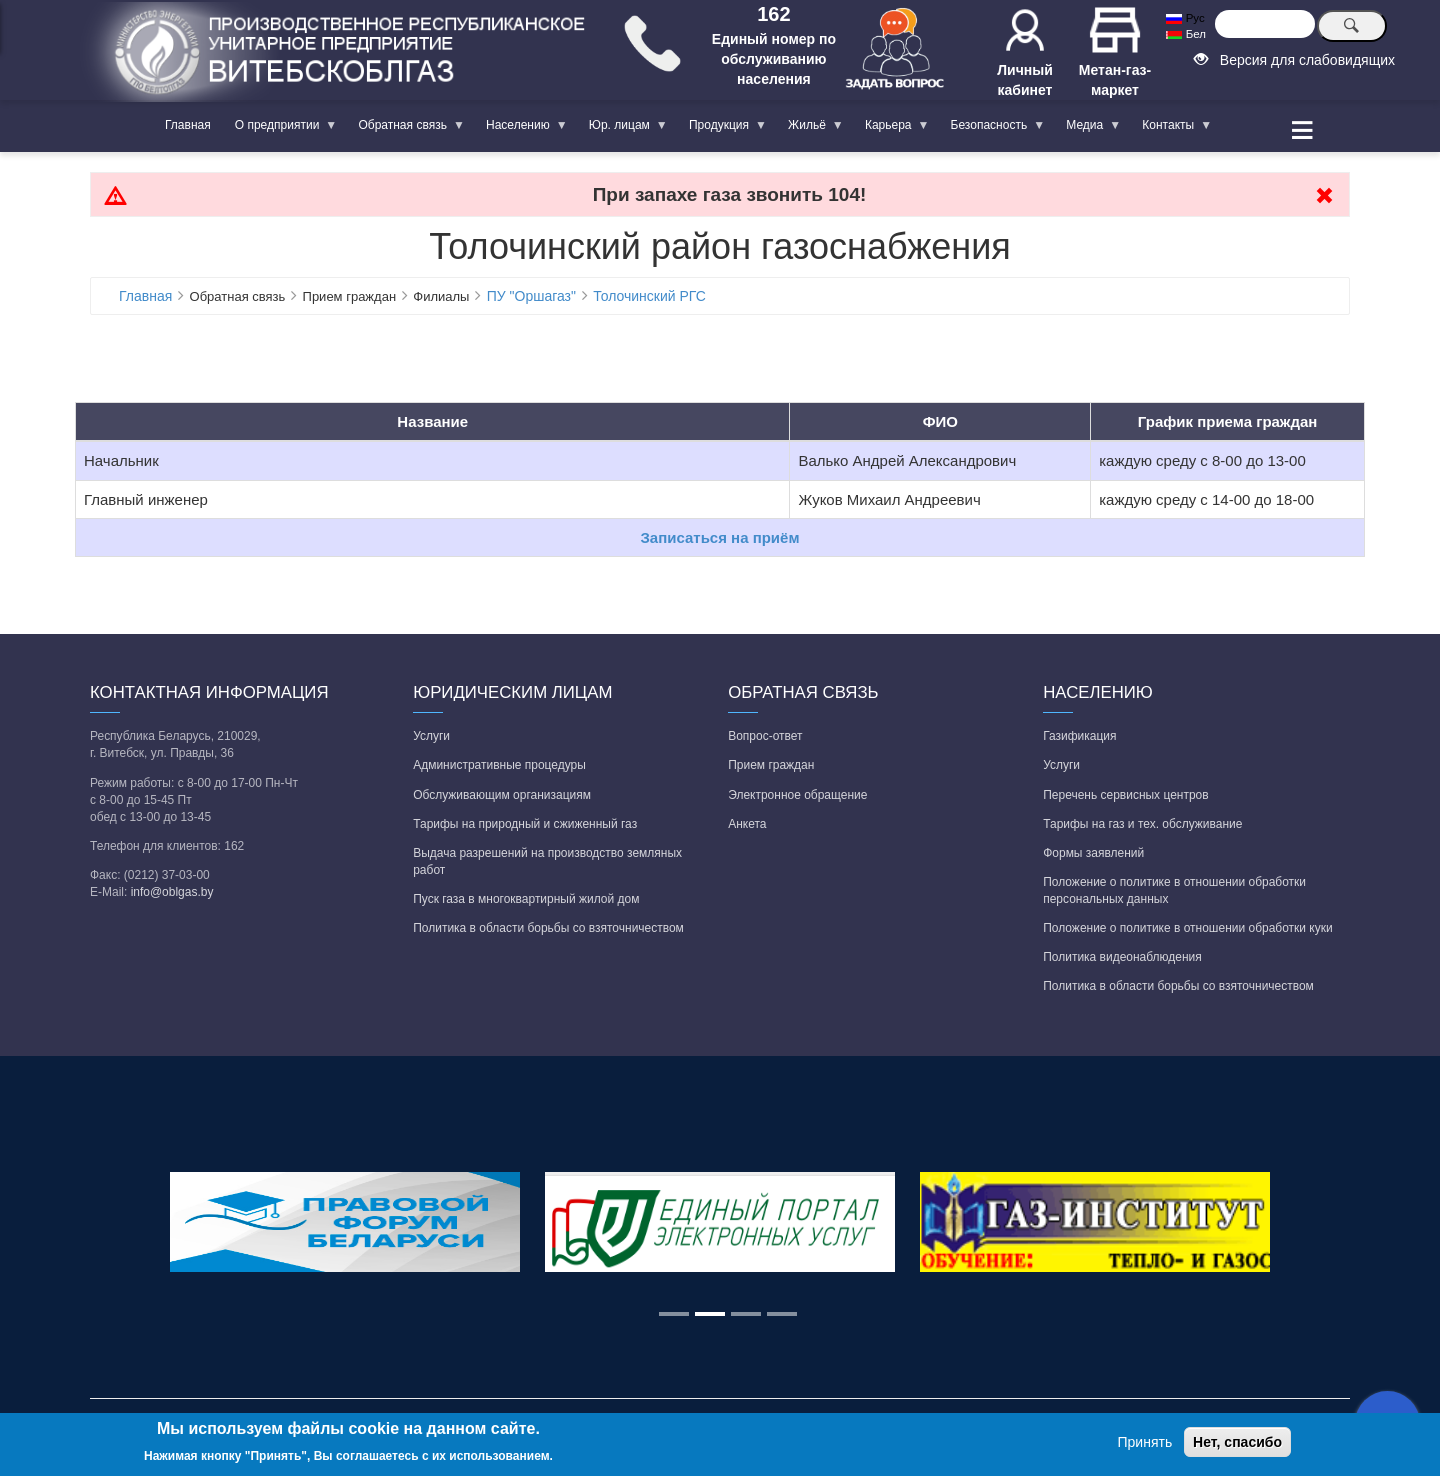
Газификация (1079, 736)
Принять (1145, 1442)
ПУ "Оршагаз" (531, 296)
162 (773, 14)
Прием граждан (771, 765)
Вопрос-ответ (765, 736)
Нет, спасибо (1237, 1442)
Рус (1185, 18)
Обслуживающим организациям (502, 795)
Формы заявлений (1093, 853)
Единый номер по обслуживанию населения (774, 59)
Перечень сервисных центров (1125, 795)
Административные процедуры (499, 765)
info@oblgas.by (172, 892)
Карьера (891, 129)
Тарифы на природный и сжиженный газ (525, 824)
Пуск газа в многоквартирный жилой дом (526, 899)
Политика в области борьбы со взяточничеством (548, 928)
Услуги (431, 736)
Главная (188, 125)
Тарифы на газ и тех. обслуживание (1142, 824)
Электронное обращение (797, 795)
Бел (1185, 34)
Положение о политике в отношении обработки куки (1187, 928)
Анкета (747, 824)
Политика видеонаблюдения (1122, 957)
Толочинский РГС (649, 296)
